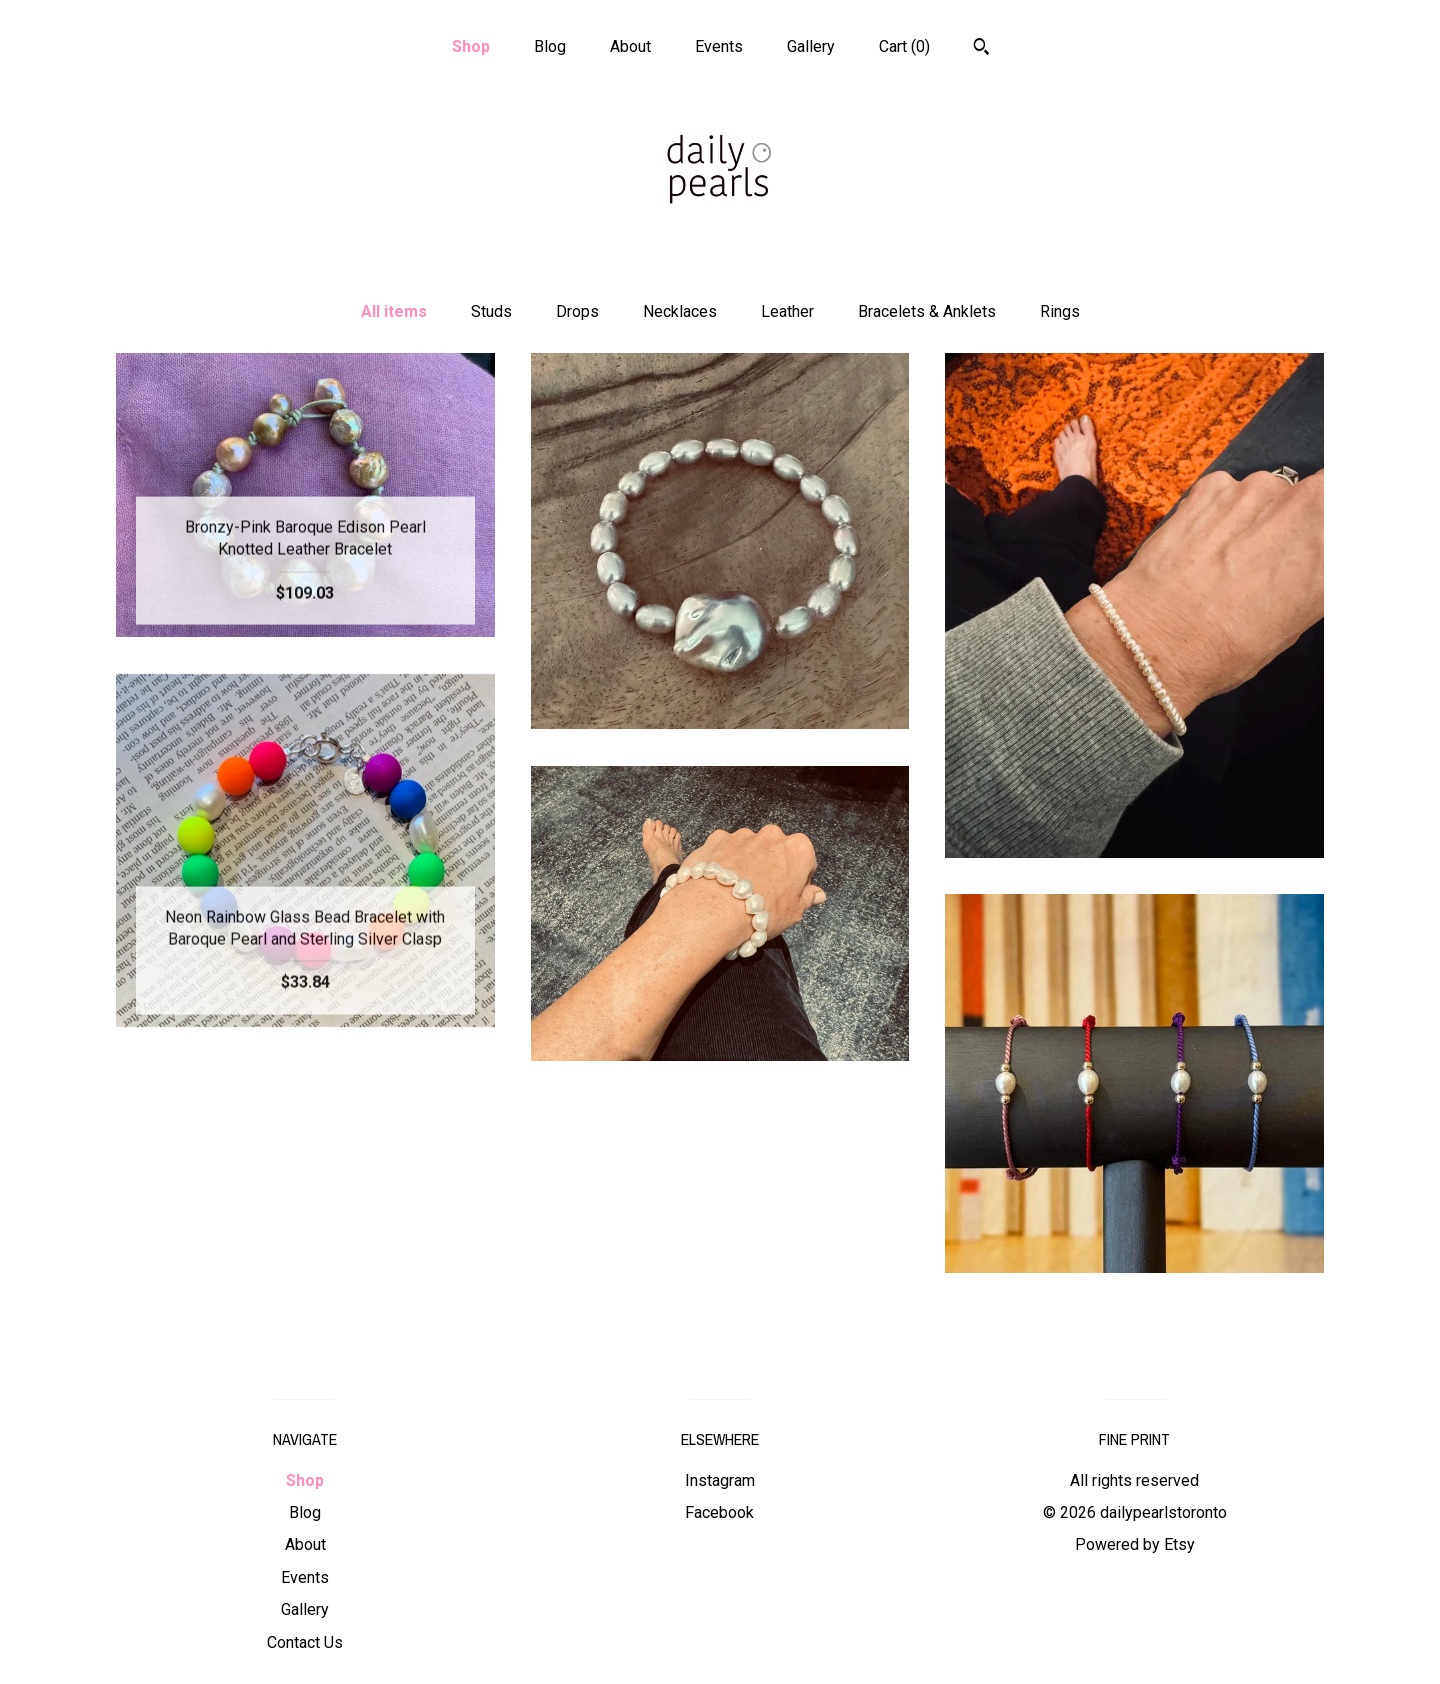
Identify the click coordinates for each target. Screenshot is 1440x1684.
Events (719, 46)
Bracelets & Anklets (927, 311)
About (630, 46)
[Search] (981, 49)
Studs (491, 311)
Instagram (720, 1480)
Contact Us (305, 1642)
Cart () (904, 46)
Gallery (811, 46)
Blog (550, 46)
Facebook (719, 1512)
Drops (577, 311)
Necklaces (680, 311)
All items (394, 311)
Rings (1060, 311)
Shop (471, 46)
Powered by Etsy (1135, 1544)
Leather (787, 311)
